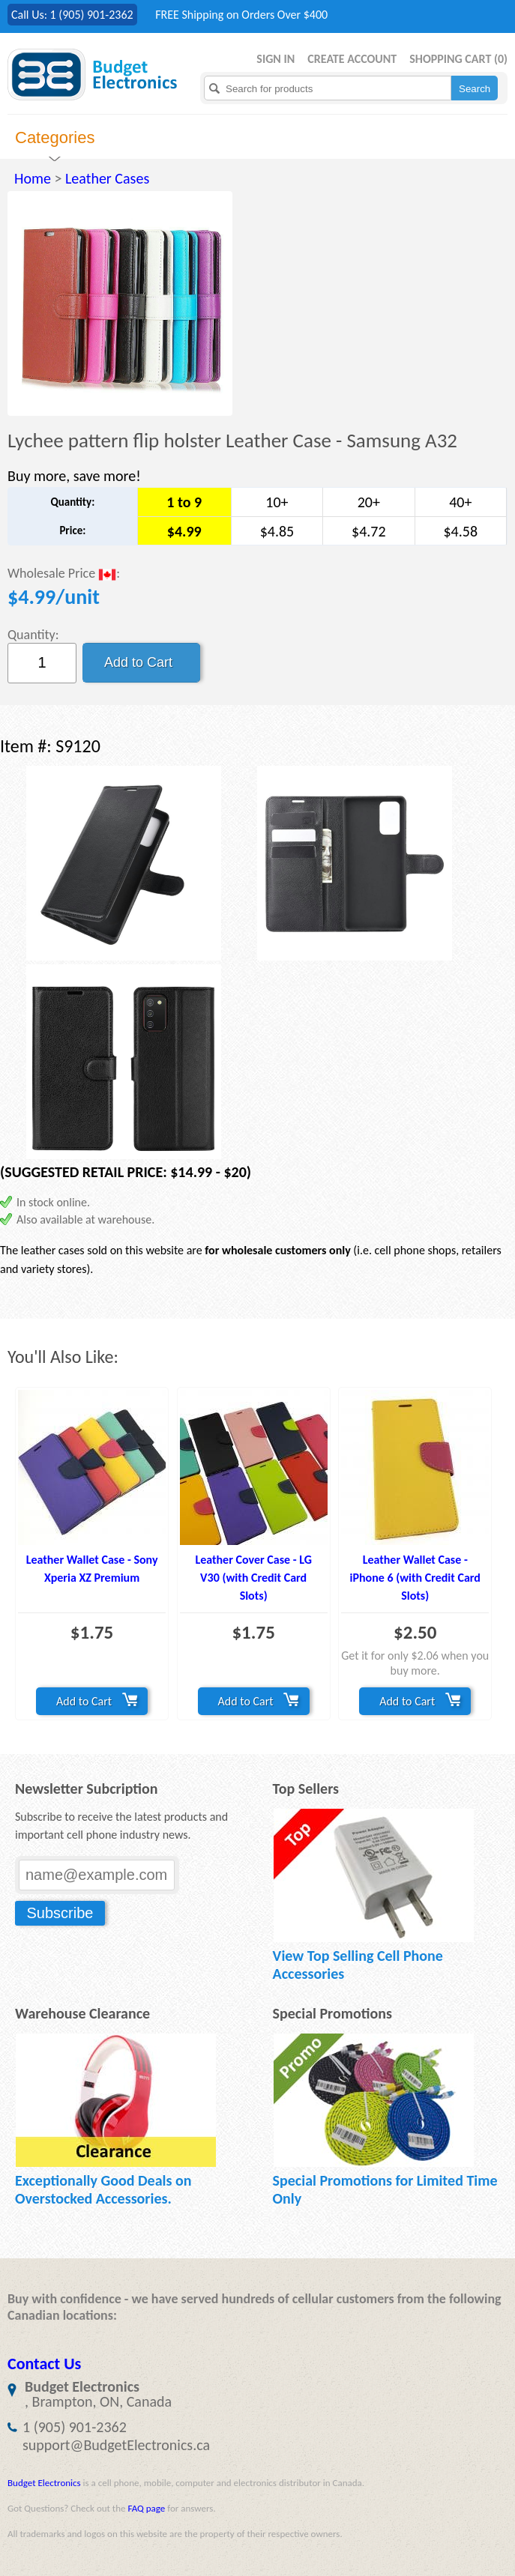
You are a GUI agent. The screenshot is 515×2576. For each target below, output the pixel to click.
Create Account (352, 59)
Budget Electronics (44, 2482)
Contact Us (44, 2363)
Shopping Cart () (458, 59)
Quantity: (33, 634)
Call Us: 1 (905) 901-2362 (72, 14)
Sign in (275, 59)
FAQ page (146, 2508)
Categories (54, 137)
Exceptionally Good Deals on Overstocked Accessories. (103, 2189)
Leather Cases (107, 178)
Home (32, 178)
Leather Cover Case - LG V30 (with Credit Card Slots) (253, 1577)
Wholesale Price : (63, 574)
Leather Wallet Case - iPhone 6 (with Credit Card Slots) (415, 1577)
